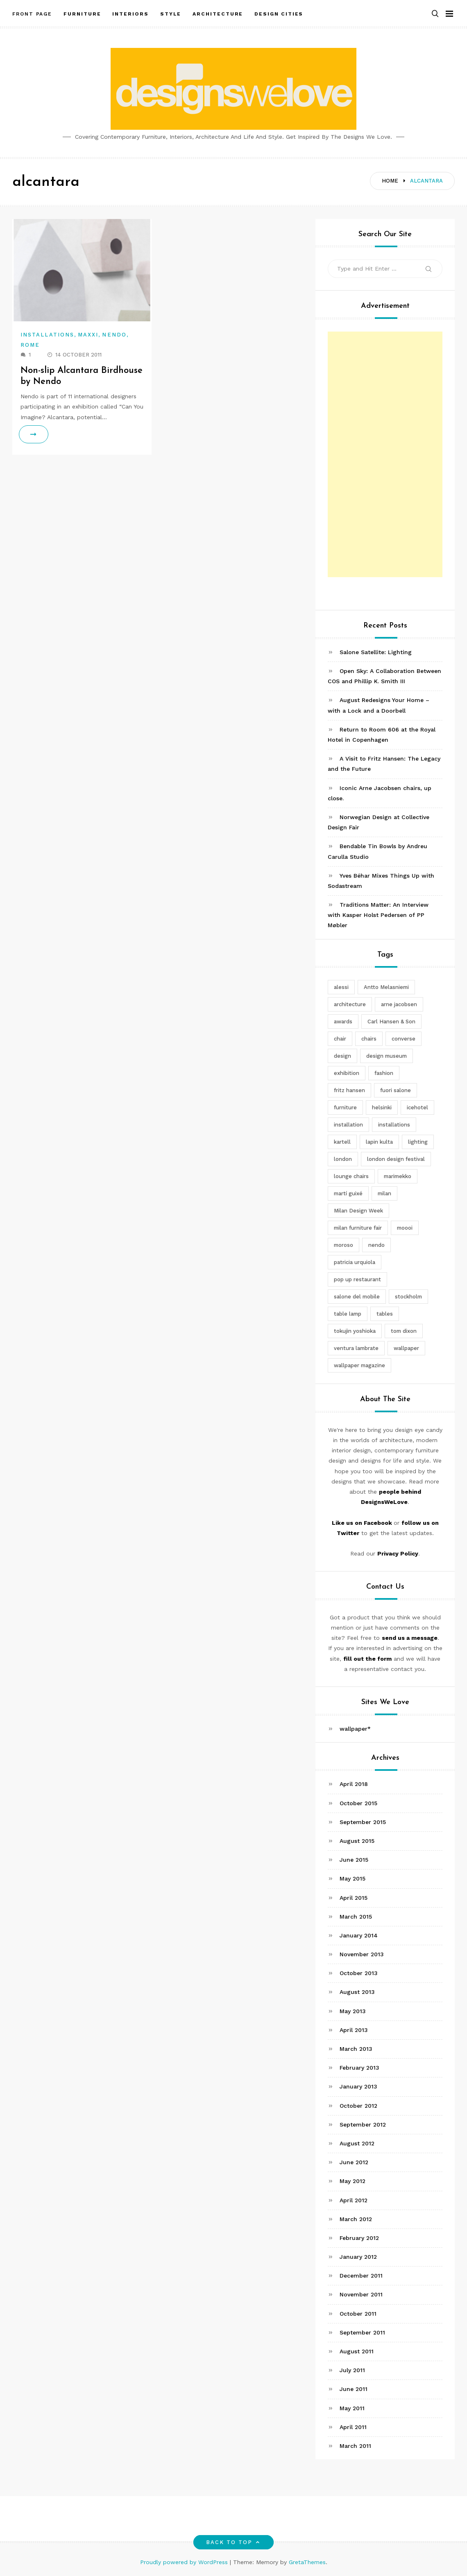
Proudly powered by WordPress (185, 2562)
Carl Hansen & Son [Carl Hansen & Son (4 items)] (391, 1021)
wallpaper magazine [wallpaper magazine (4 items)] (359, 1365)
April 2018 (354, 1784)
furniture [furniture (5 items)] (345, 1107)
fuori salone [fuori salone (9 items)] (395, 1090)
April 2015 (353, 1897)
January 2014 (359, 1935)
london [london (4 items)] (343, 1159)
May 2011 (352, 2408)
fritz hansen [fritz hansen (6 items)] (349, 1090)
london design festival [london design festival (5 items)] (396, 1159)
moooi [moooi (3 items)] (405, 1228)
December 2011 (361, 2275)
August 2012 (357, 2143)
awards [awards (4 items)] (343, 1021)
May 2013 (353, 2011)
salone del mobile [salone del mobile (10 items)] (357, 1297)
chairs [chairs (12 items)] (368, 1039)
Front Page (32, 13)
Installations (47, 335)
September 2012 (363, 2124)
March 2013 (356, 2048)
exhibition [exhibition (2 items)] (346, 1073)
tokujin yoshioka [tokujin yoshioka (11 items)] (355, 1331)
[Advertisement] (385, 454)
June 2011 (353, 2389)
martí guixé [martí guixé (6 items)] (348, 1193)
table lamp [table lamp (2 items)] (347, 1314)
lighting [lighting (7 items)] (418, 1142)
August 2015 (357, 1841)
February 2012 (359, 2238)
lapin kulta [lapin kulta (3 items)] (379, 1142)
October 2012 (358, 2105)
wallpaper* (355, 1728)
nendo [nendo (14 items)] (376, 1245)
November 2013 (362, 1954)
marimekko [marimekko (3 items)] (397, 1176)
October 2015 (358, 1803)
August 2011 (357, 2351)
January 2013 (358, 2086)
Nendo (114, 335)
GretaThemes (307, 2562)
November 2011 (361, 2294)
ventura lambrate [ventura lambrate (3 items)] (356, 1348)
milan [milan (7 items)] (384, 1193)
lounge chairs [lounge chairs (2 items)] (351, 1176)
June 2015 (354, 1859)
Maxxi (88, 335)
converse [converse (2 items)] (403, 1039)
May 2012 (352, 2181)
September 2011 (362, 2332)
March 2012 (356, 2219)
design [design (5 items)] (342, 1056)
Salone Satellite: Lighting (376, 652)
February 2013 (359, 2067)
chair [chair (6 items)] (340, 1039)
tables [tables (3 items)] (384, 1314)
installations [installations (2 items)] (394, 1125)
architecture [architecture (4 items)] (350, 1004)
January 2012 (358, 2256)
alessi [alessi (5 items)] (341, 987)
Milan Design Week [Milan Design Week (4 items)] (358, 1211)
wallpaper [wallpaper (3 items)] (406, 1348)
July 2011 (352, 2370)
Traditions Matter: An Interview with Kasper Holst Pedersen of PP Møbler (378, 914)
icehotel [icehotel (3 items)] (417, 1107)
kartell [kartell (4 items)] (342, 1142)
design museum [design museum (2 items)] (386, 1056)
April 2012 (353, 2200)
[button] (435, 14)
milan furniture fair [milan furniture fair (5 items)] (358, 1228)
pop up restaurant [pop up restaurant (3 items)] (357, 1279)
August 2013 (357, 1992)
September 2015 (363, 1822)
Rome (30, 345)
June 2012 (354, 2162)
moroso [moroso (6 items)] (343, 1245)
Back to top (233, 2542)
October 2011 (358, 2313)
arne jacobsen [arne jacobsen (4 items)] (399, 1004)
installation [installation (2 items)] (348, 1125)
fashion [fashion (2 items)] (383, 1073)
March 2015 (356, 1916)
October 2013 (359, 1973)
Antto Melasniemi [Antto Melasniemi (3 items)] (386, 987)
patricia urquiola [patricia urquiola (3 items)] (354, 1262)
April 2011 (353, 2427)
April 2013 (354, 2030)
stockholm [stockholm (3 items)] (408, 1297)
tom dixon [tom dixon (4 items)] (404, 1331)
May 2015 (352, 1878)
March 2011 (355, 2446)
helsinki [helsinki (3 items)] (382, 1107)
